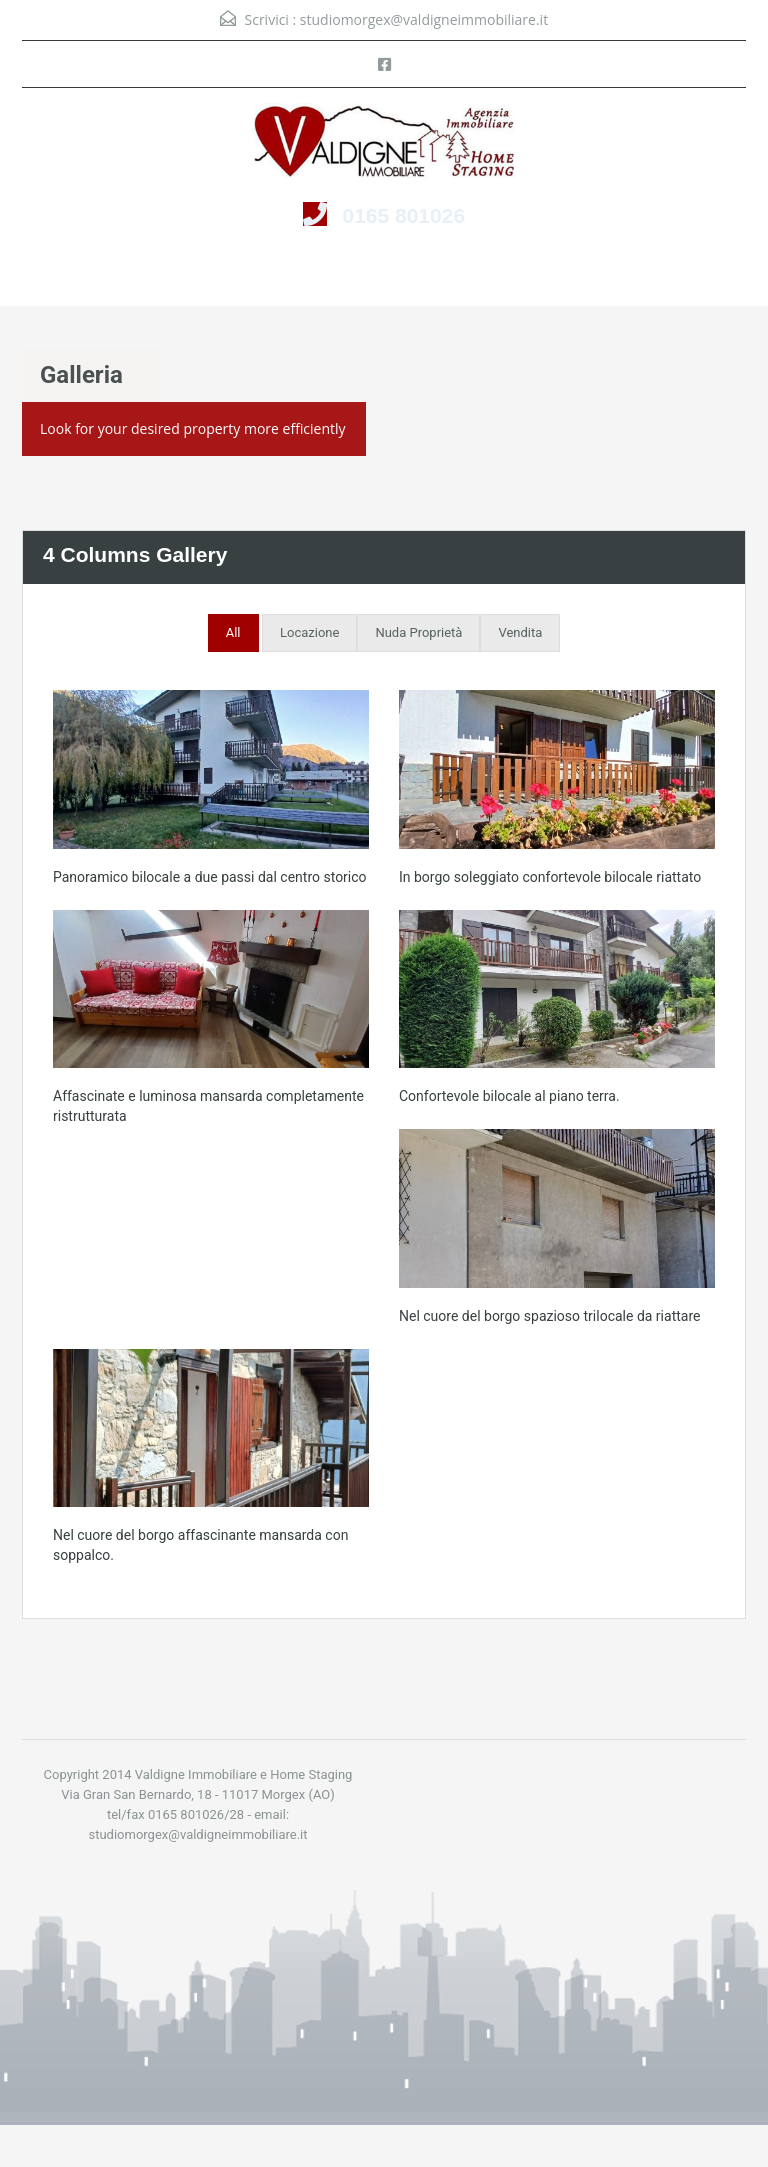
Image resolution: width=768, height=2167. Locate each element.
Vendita (520, 632)
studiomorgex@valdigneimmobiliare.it (424, 19)
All (233, 632)
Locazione (309, 632)
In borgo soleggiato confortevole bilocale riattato (550, 877)
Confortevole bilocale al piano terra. (509, 1096)
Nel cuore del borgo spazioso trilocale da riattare (549, 1316)
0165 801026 (403, 215)
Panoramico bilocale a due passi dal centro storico (210, 877)
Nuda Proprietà (418, 632)
